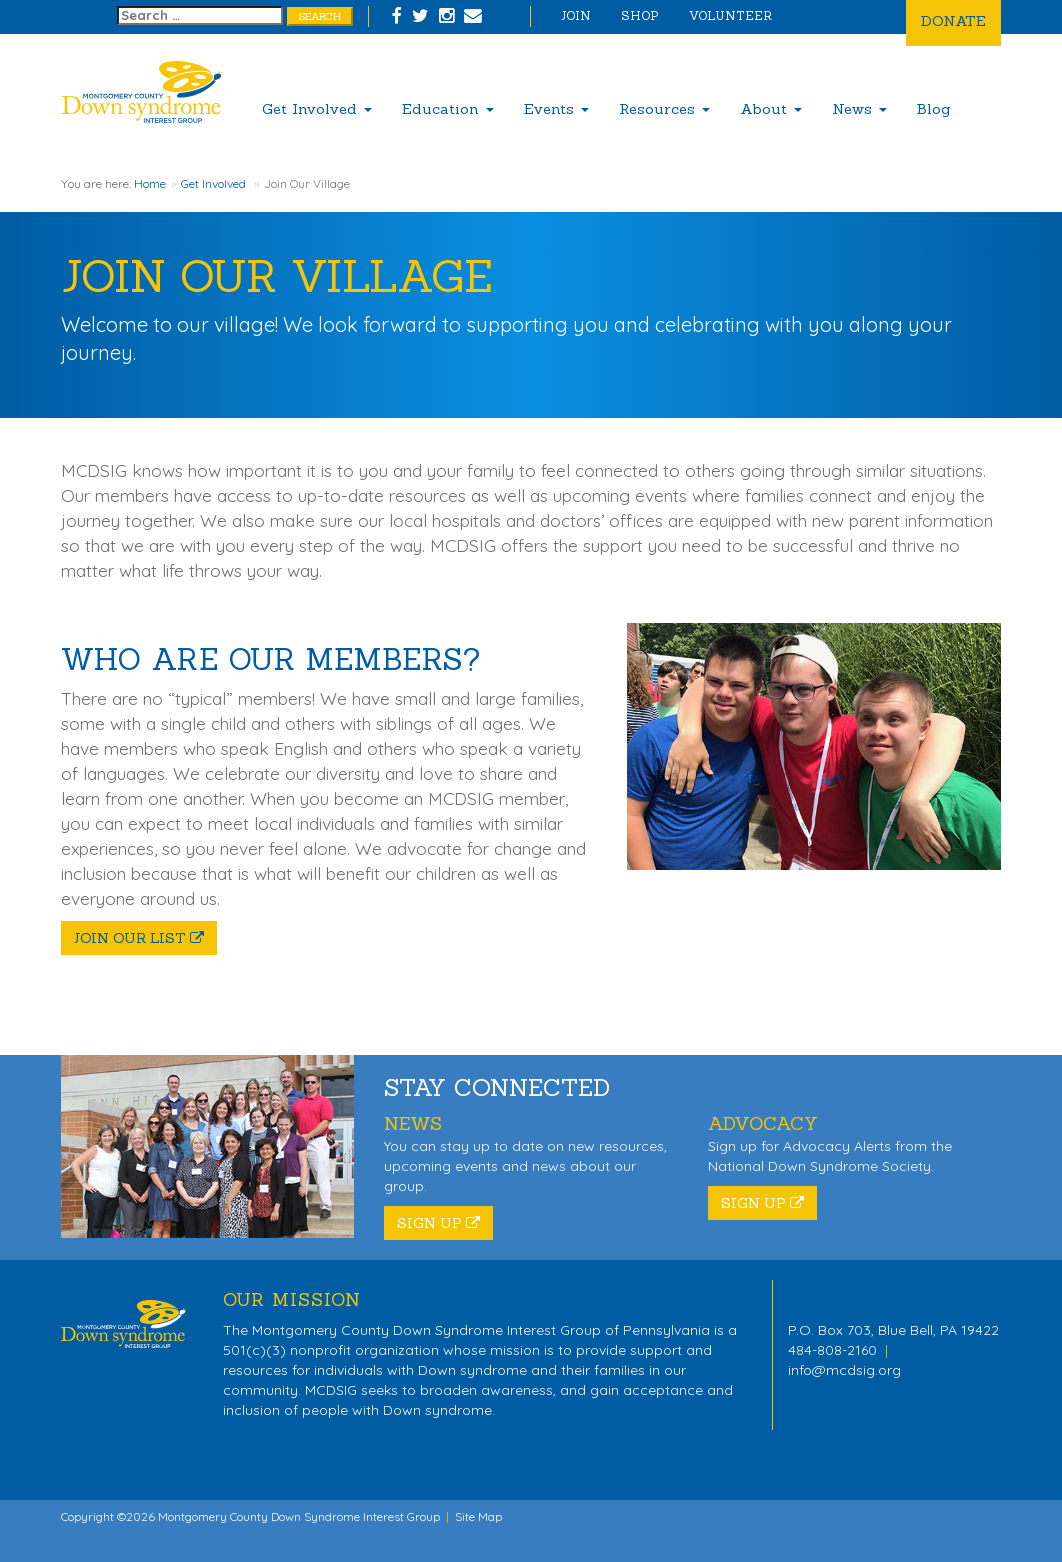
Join (576, 15)
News (859, 108)
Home (150, 183)
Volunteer (730, 15)
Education (448, 108)
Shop (640, 15)
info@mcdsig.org (844, 1370)
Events (556, 108)
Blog (934, 108)
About (771, 108)
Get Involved (317, 108)
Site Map (478, 1516)
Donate (953, 20)
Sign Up (438, 1223)
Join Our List (139, 938)
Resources (664, 108)
